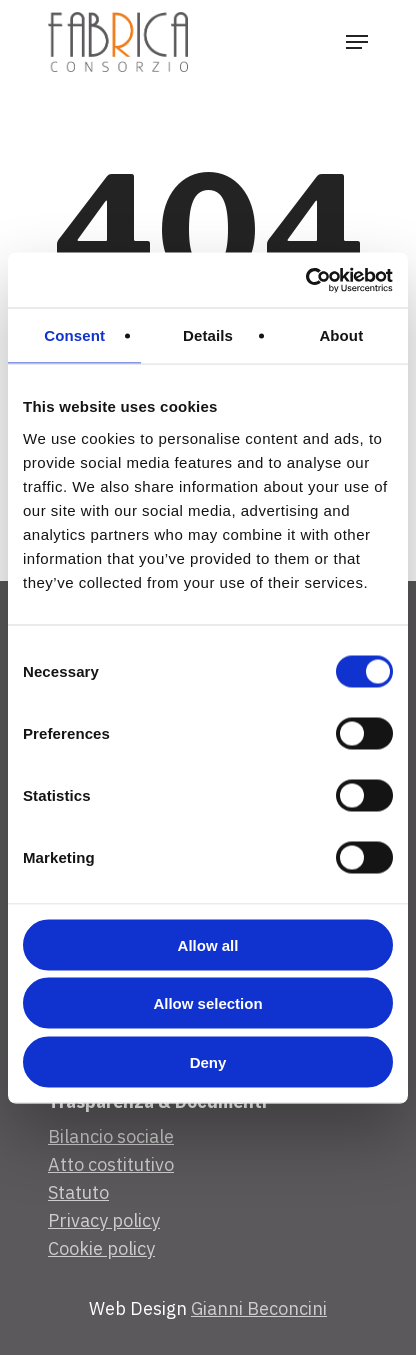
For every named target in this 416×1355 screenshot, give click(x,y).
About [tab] (341, 335)
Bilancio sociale (111, 1136)
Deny (208, 1061)
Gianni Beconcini (259, 1308)
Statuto (78, 1192)
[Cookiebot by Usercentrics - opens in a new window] (305, 280)
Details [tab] (208, 335)
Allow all (208, 944)
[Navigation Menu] (357, 42)
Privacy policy (104, 1220)
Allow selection (207, 1003)
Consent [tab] (74, 335)
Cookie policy (101, 1248)
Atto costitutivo (111, 1164)
